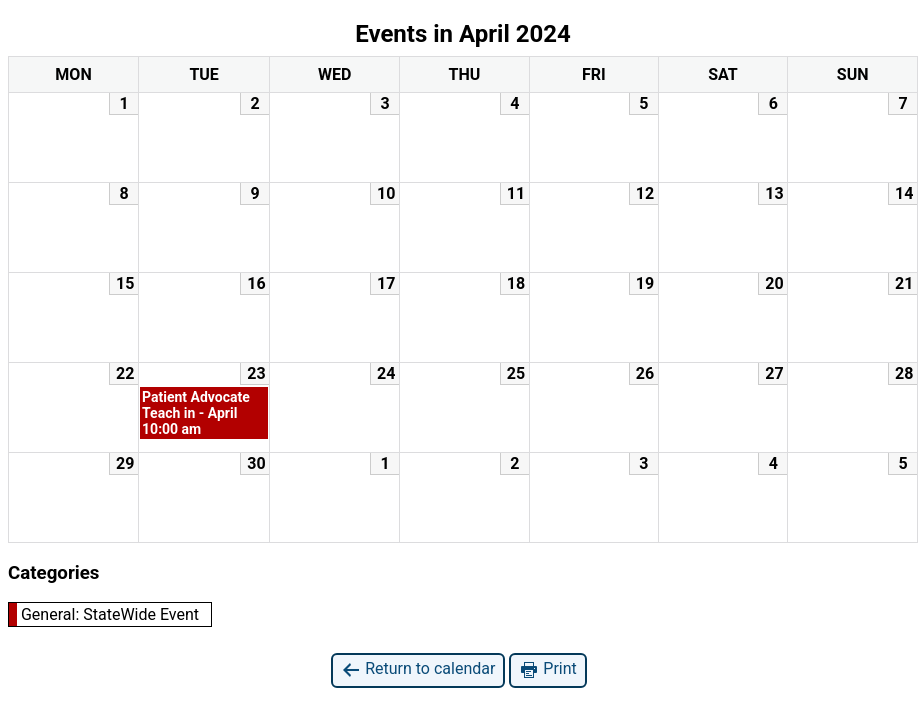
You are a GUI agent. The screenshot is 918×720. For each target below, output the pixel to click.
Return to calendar (418, 669)
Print (547, 669)
